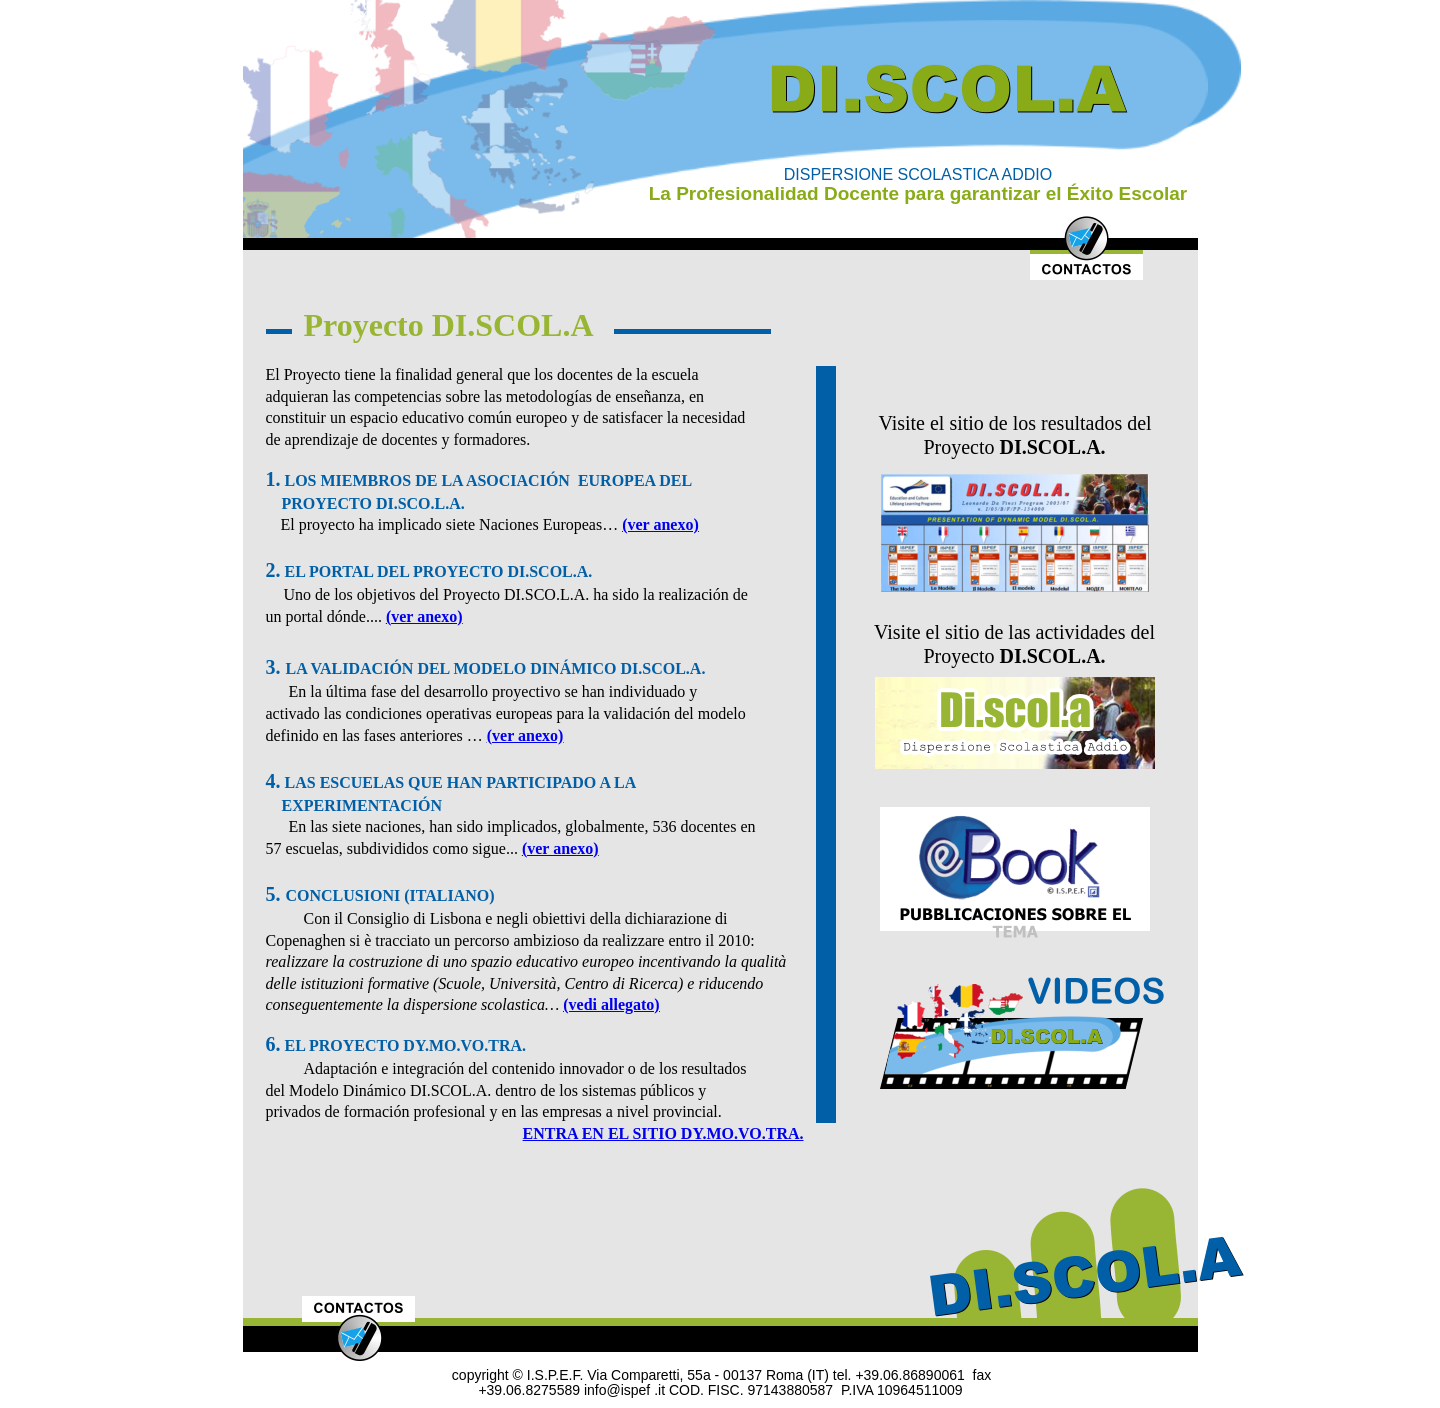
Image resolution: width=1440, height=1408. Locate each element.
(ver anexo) (660, 524)
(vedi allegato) (611, 1004)
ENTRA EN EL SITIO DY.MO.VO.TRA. (663, 1133)
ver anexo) (426, 616)
